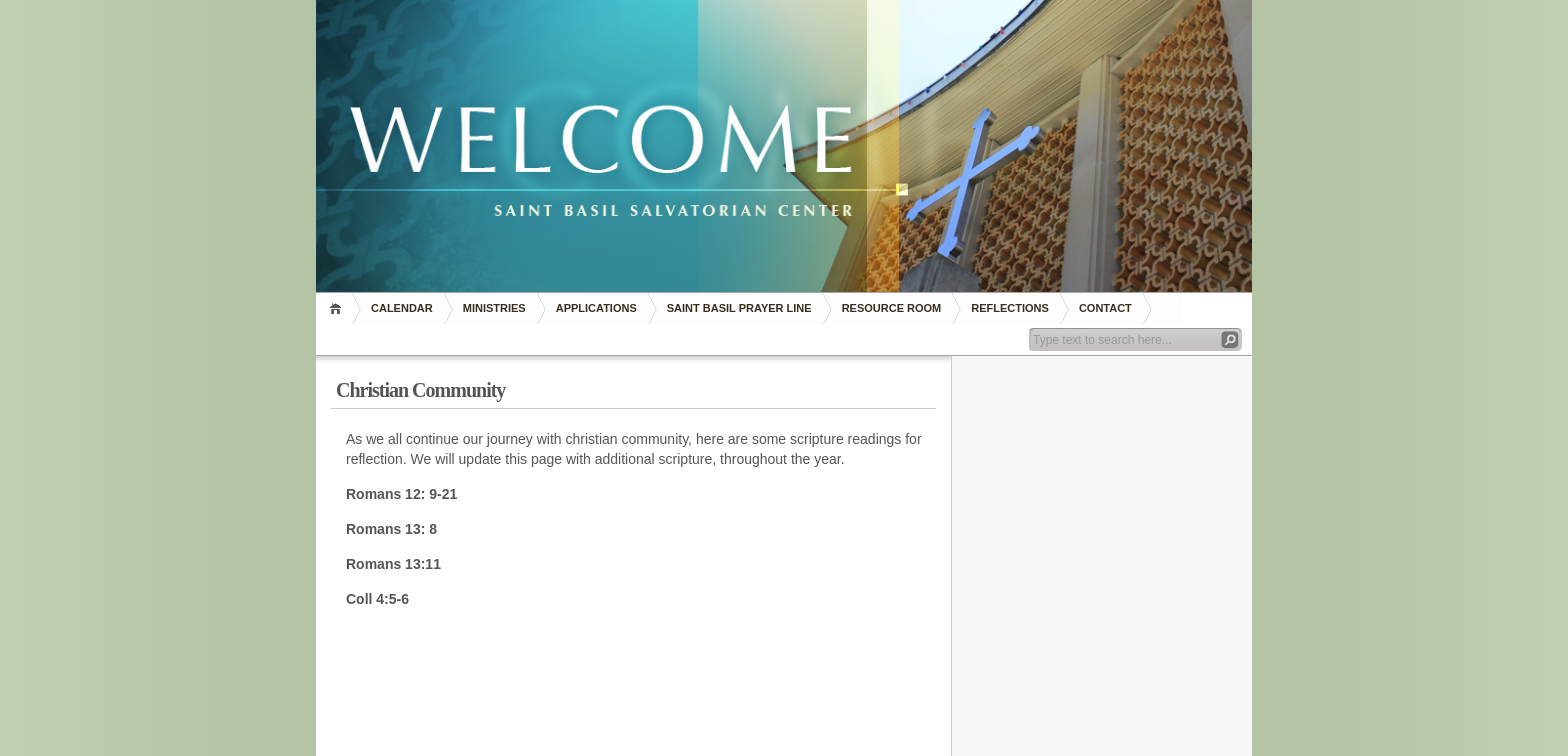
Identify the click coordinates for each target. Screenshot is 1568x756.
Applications (596, 308)
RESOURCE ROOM (892, 308)
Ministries (494, 308)
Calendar (402, 308)
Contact (1105, 308)
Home (338, 308)
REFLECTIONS (1010, 308)
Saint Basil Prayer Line (739, 308)
